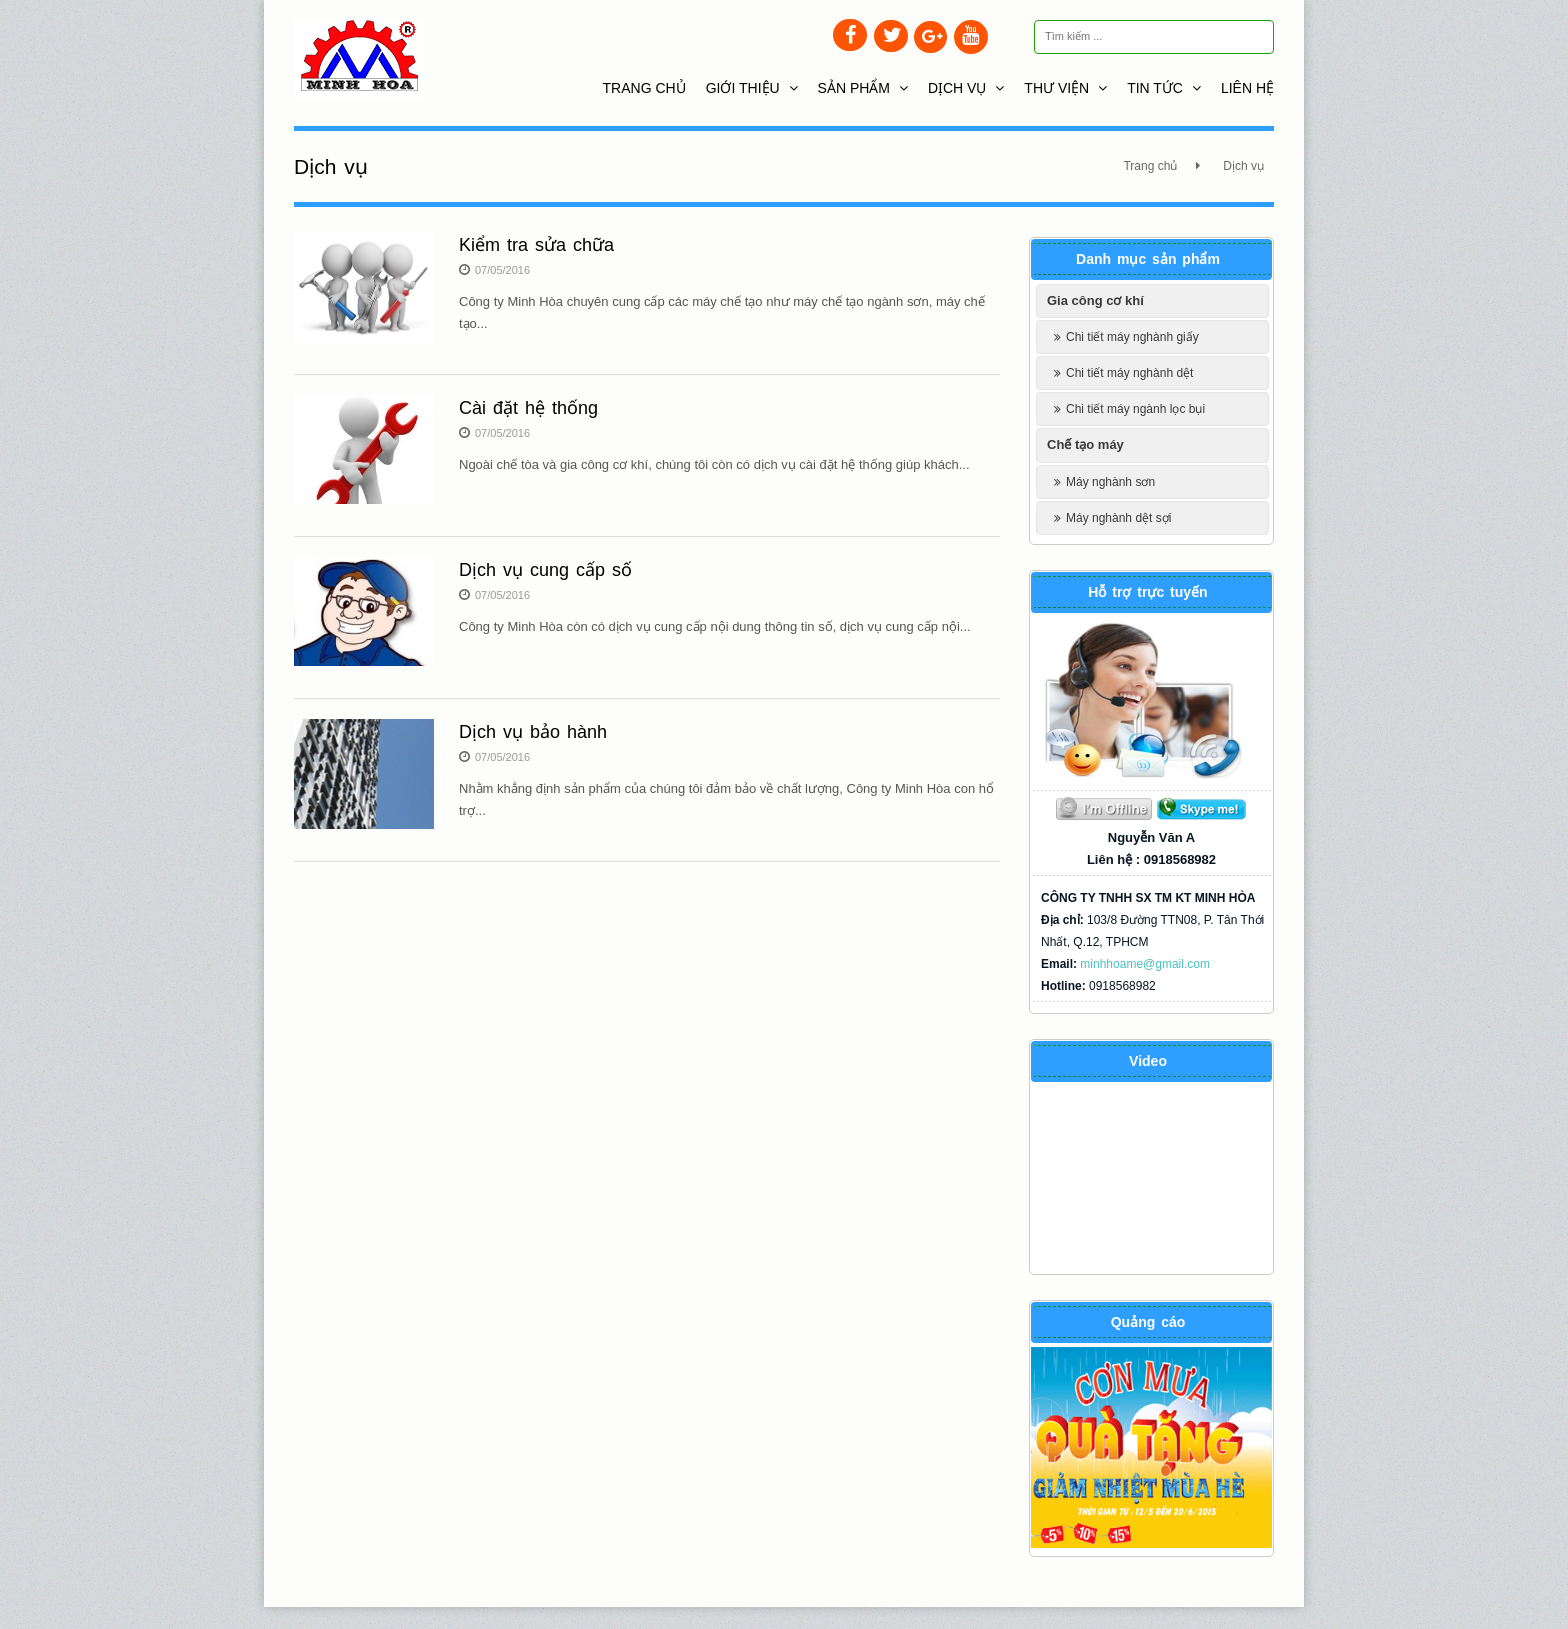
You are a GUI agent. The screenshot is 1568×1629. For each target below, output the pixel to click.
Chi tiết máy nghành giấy (1132, 337)
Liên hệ (1247, 88)
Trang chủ (644, 88)
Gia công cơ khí (1095, 300)
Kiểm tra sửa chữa (536, 245)
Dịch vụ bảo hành (533, 732)
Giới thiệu (752, 88)
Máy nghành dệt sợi (1118, 518)
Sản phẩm (863, 88)
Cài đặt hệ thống (528, 408)
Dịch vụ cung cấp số (545, 570)
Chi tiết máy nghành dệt (1129, 373)
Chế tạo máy (1085, 444)
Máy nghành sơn (1110, 482)
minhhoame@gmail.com (1145, 964)
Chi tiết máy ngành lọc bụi (1135, 409)
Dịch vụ (966, 88)
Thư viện (1065, 88)
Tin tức (1164, 88)
